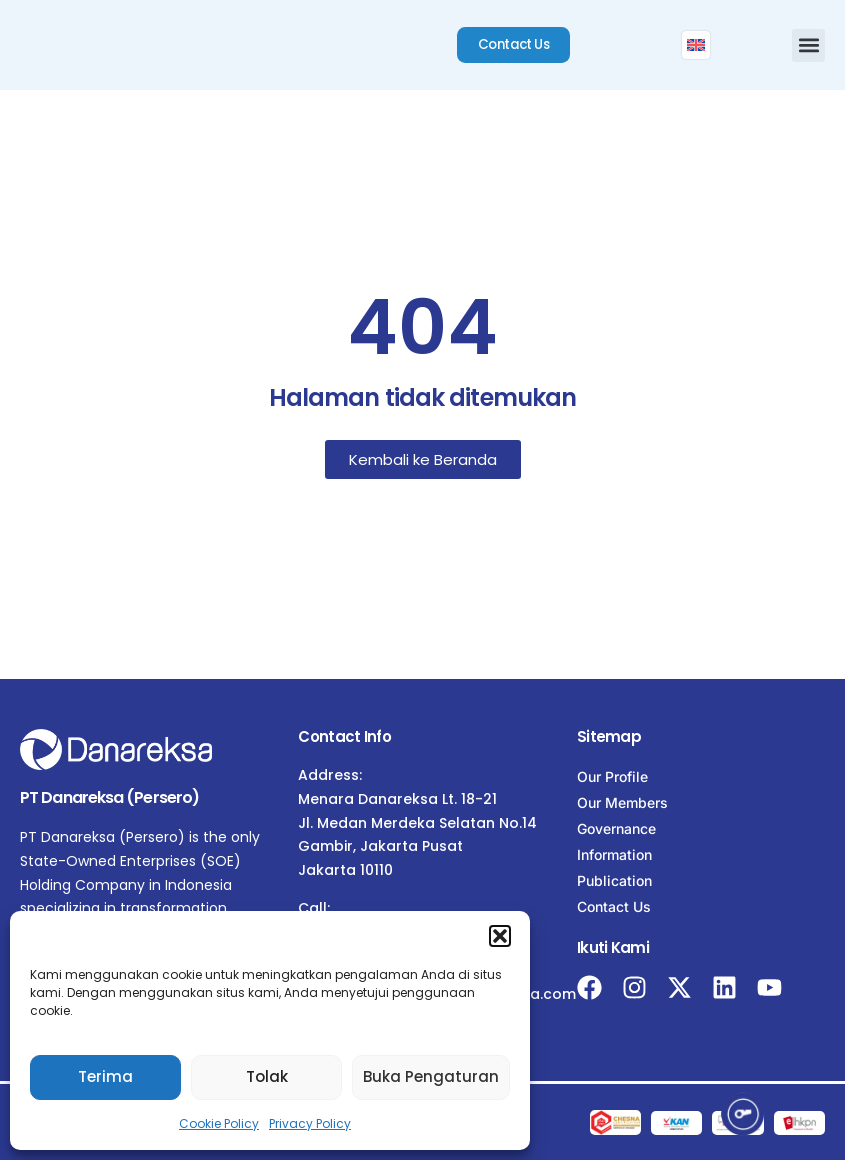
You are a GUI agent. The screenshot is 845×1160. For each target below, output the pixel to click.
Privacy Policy (310, 1123)
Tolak (267, 1076)
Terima (105, 1076)
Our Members (622, 802)
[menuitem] (699, 45)
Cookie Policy (219, 1123)
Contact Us (614, 906)
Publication (614, 880)
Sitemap (609, 736)
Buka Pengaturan (431, 1076)
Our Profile (612, 776)
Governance (616, 828)
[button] (500, 936)
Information (614, 854)
